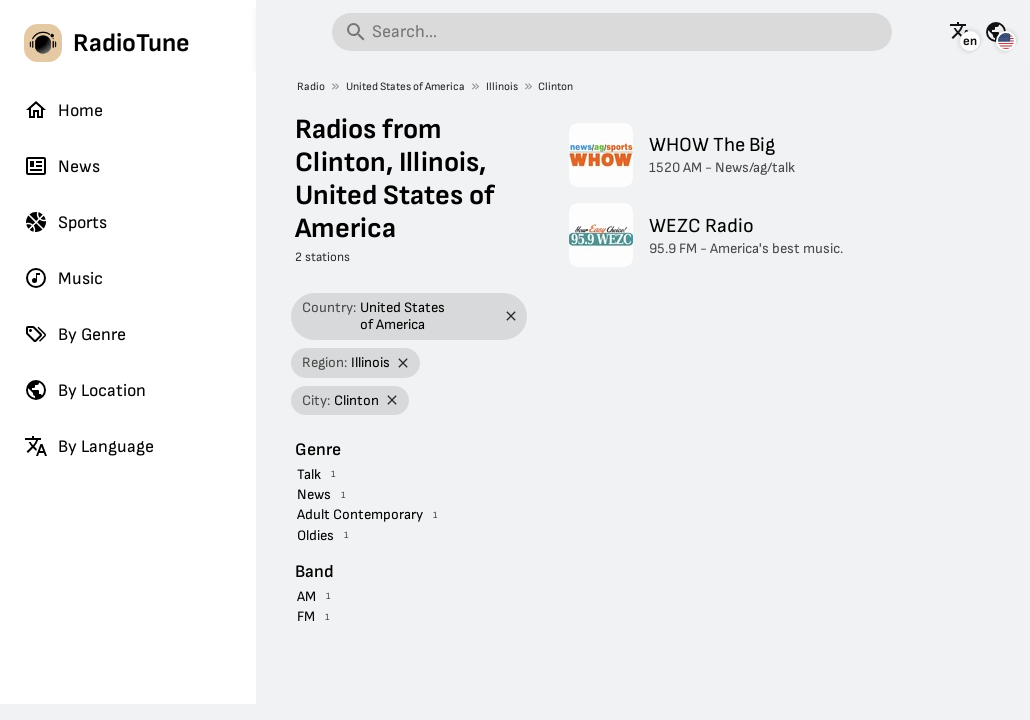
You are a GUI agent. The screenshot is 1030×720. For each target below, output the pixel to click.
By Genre (75, 334)
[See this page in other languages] (961, 32)
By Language (89, 446)
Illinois (502, 86)
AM (306, 596)
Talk (309, 474)
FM (306, 616)
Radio (311, 86)
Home (63, 110)
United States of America (405, 86)
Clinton (555, 86)
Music (63, 278)
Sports (65, 222)
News (62, 166)
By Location (85, 390)
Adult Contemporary (360, 514)
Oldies (315, 535)
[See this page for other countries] (996, 32)
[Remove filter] (510, 316)
